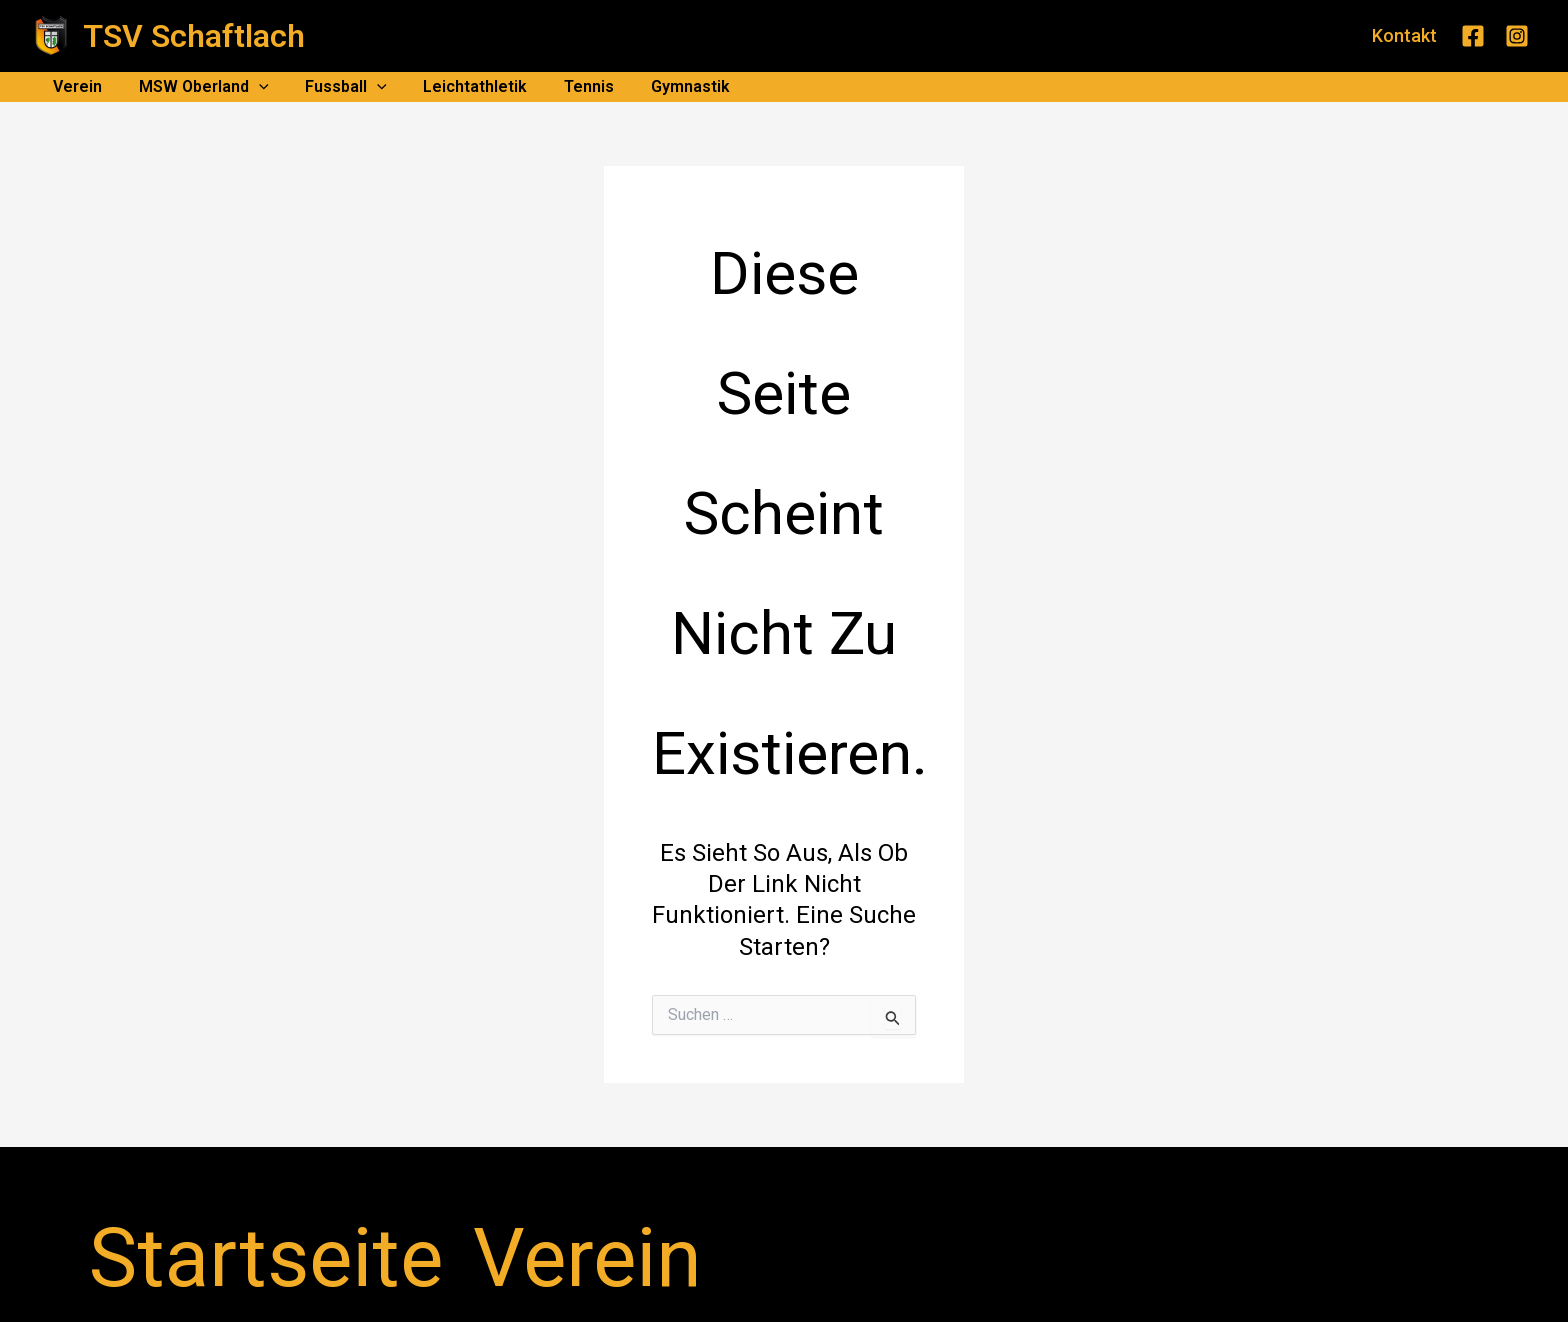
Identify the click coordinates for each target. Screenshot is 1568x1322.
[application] (252, 87)
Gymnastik (664, 86)
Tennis (568, 86)
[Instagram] (1517, 36)
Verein (75, 86)
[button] (1404, 36)
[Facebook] (1473, 36)
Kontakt (370, 1204)
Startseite (232, 1204)
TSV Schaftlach (194, 36)
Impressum (453, 1204)
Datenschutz (553, 1204)
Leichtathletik (459, 86)
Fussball (335, 87)
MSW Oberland (197, 87)
